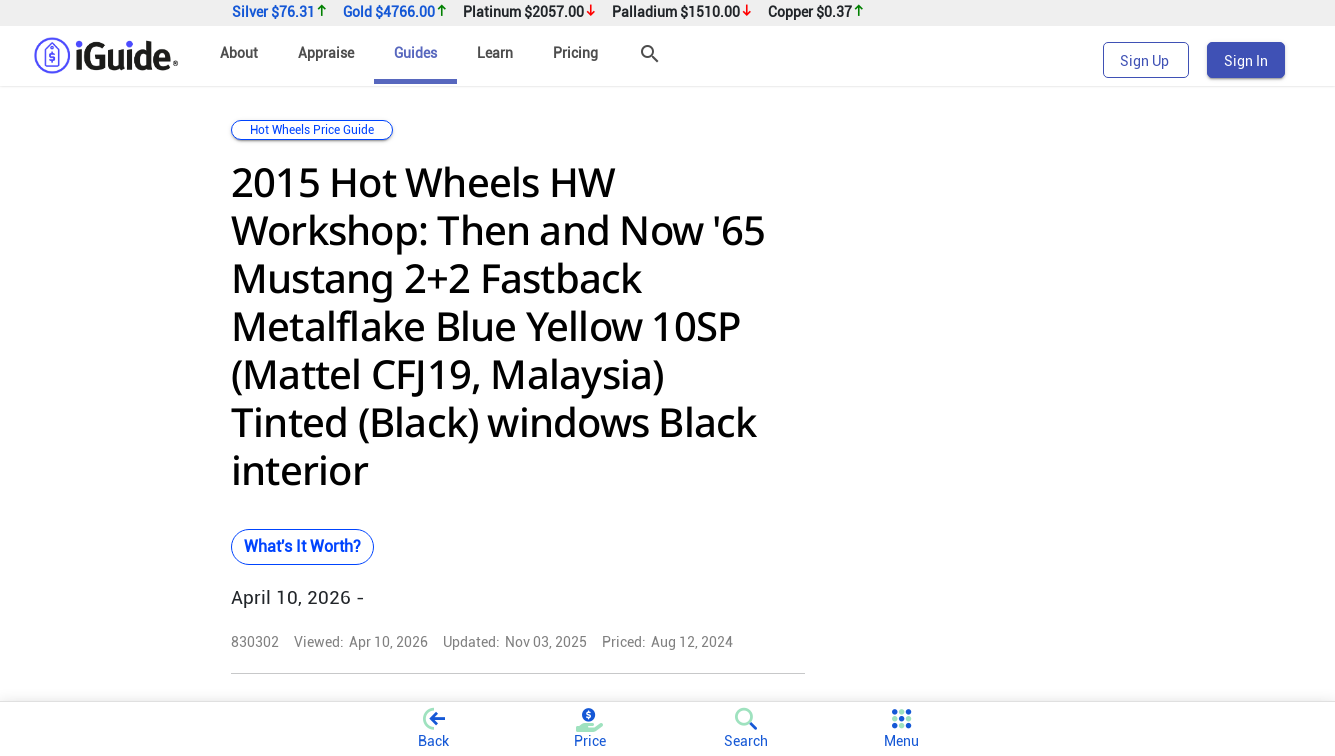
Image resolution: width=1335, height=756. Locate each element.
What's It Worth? (302, 546)
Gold (395, 12)
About (239, 53)
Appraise (326, 53)
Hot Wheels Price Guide (312, 130)
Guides (415, 53)
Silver (280, 12)
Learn (495, 53)
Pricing (575, 53)
